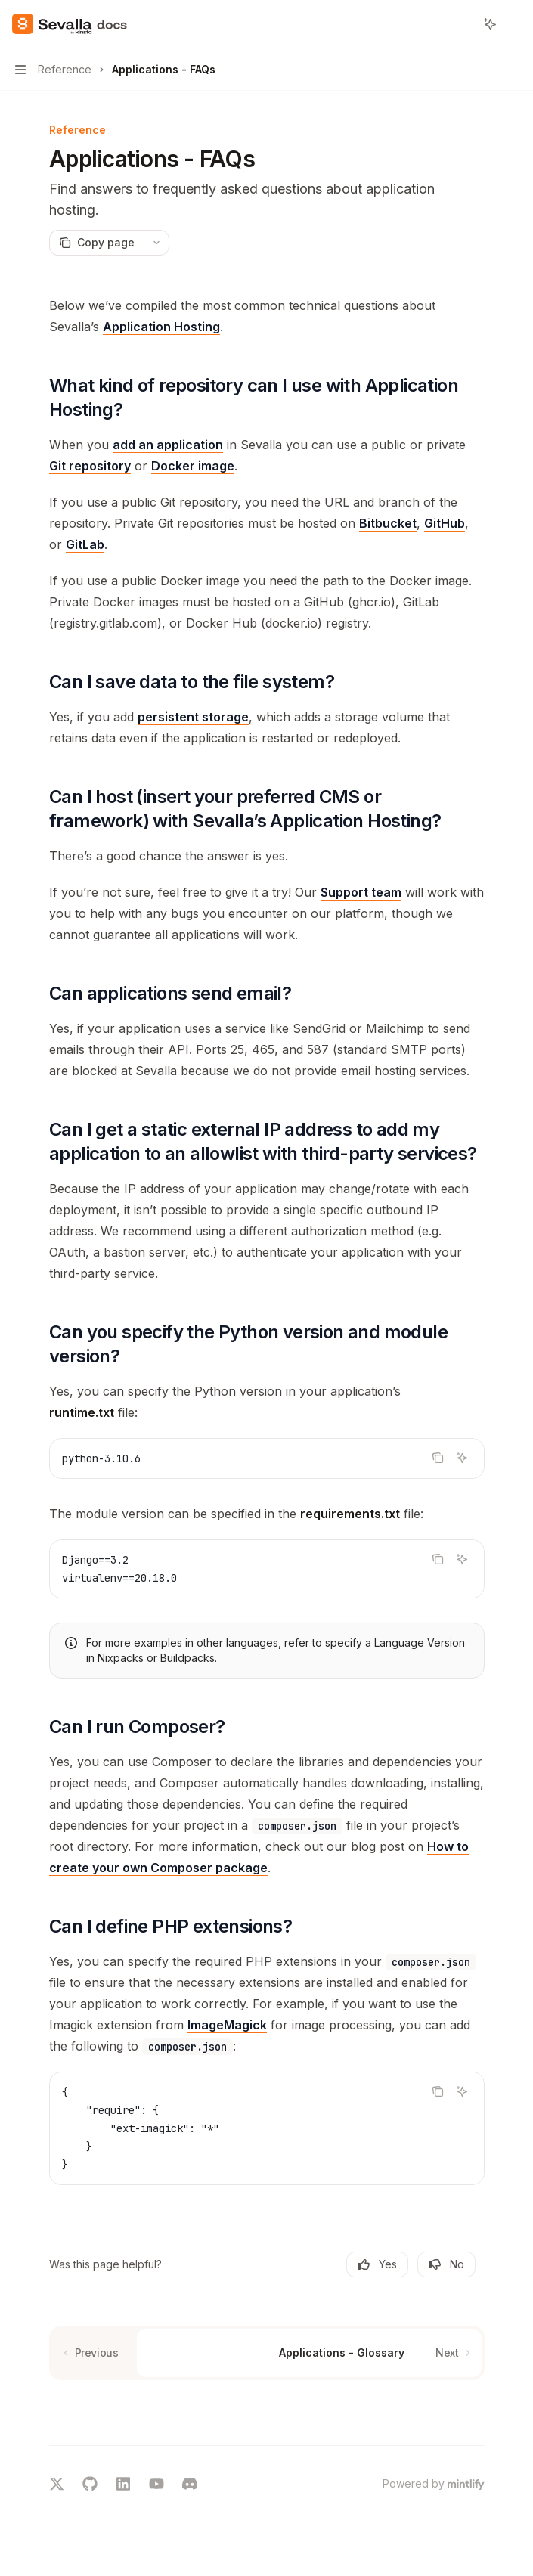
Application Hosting (161, 326)
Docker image (192, 465)
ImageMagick (227, 2024)
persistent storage (193, 716)
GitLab (85, 544)
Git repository (90, 465)
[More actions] (513, 24)
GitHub (444, 523)
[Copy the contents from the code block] (438, 1458)
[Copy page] (96, 243)
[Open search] (462, 24)
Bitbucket (388, 523)
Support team (361, 892)
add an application (168, 444)
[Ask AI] (462, 1458)
